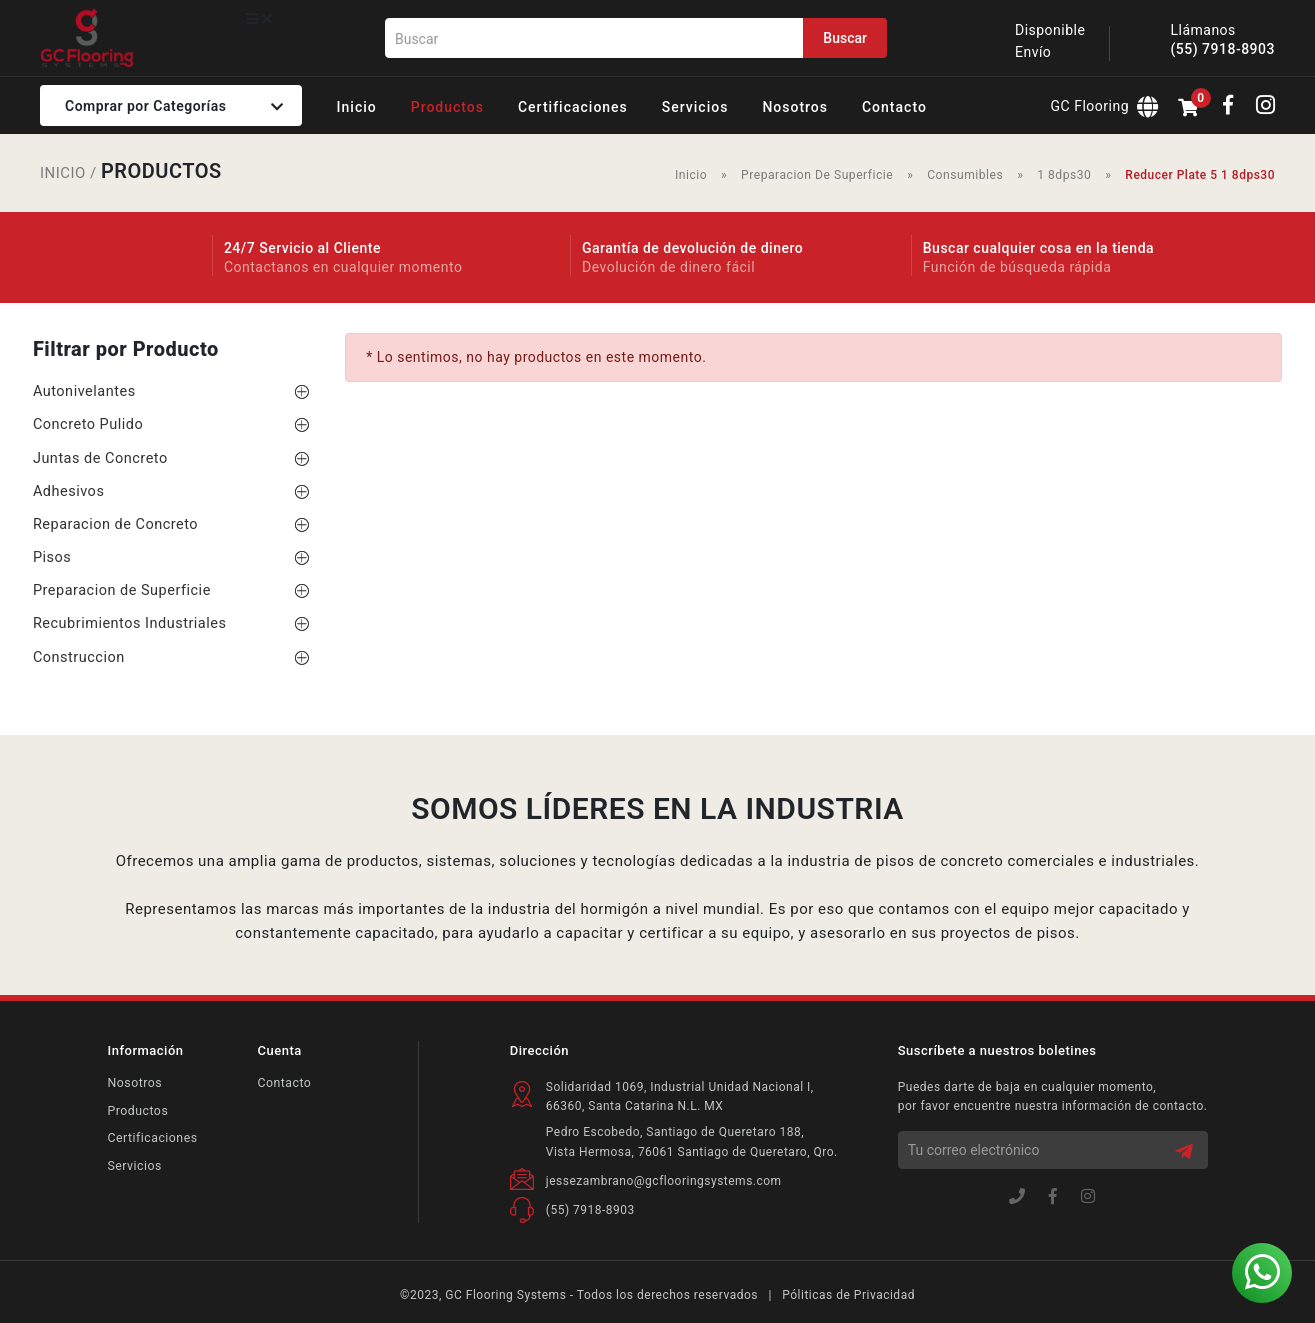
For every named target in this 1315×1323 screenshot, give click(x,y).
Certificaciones (152, 1137)
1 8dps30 (1065, 175)
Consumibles (966, 175)
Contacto (282, 1083)
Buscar (845, 38)
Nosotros (134, 1083)
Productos (137, 1110)
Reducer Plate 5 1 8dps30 (1200, 175)
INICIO (63, 173)
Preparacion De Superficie (819, 175)
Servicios (134, 1165)
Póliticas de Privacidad (848, 1295)
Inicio (694, 175)
